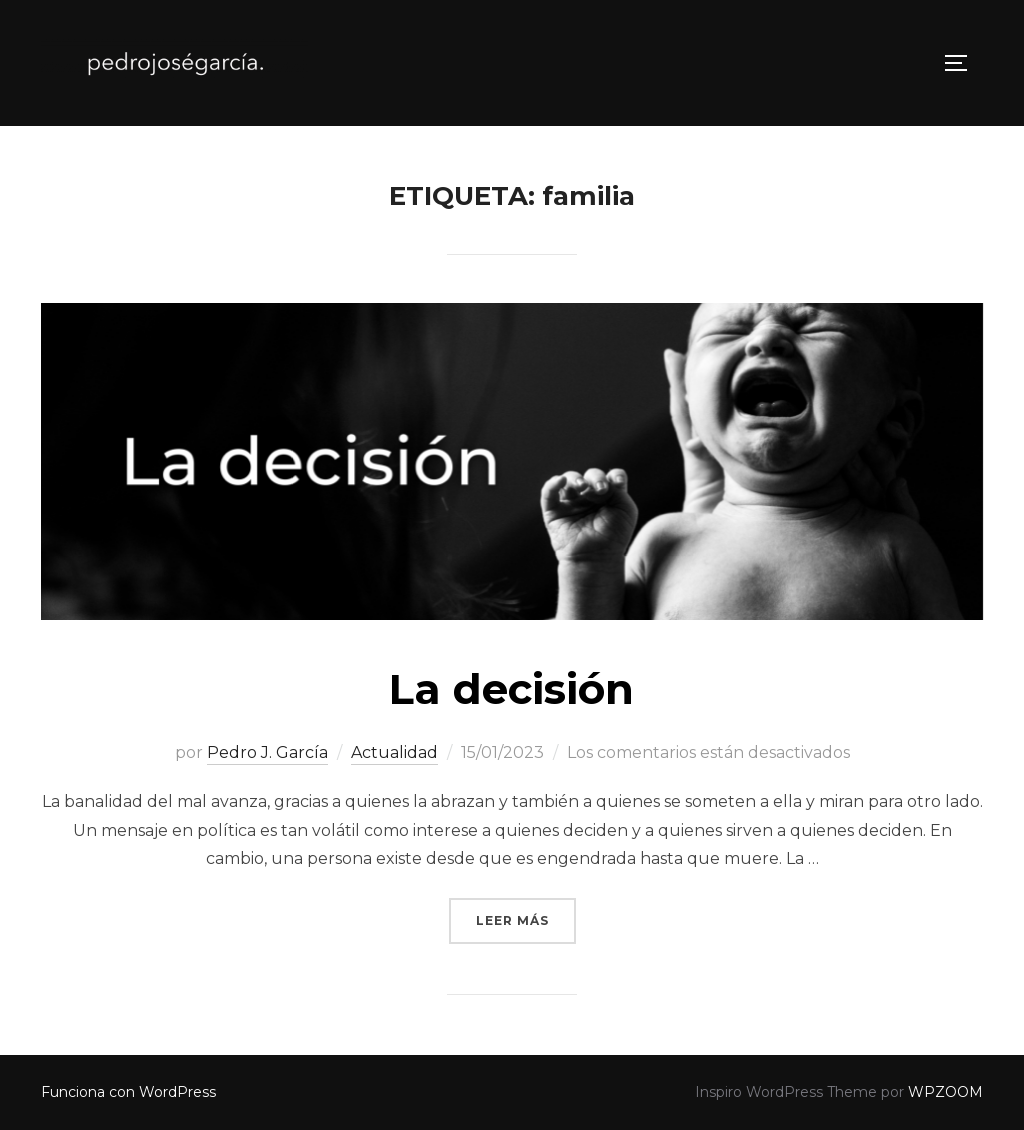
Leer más (526, 918)
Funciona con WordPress (128, 1092)
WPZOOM (945, 1092)
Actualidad (394, 752)
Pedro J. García (267, 752)
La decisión (511, 689)
